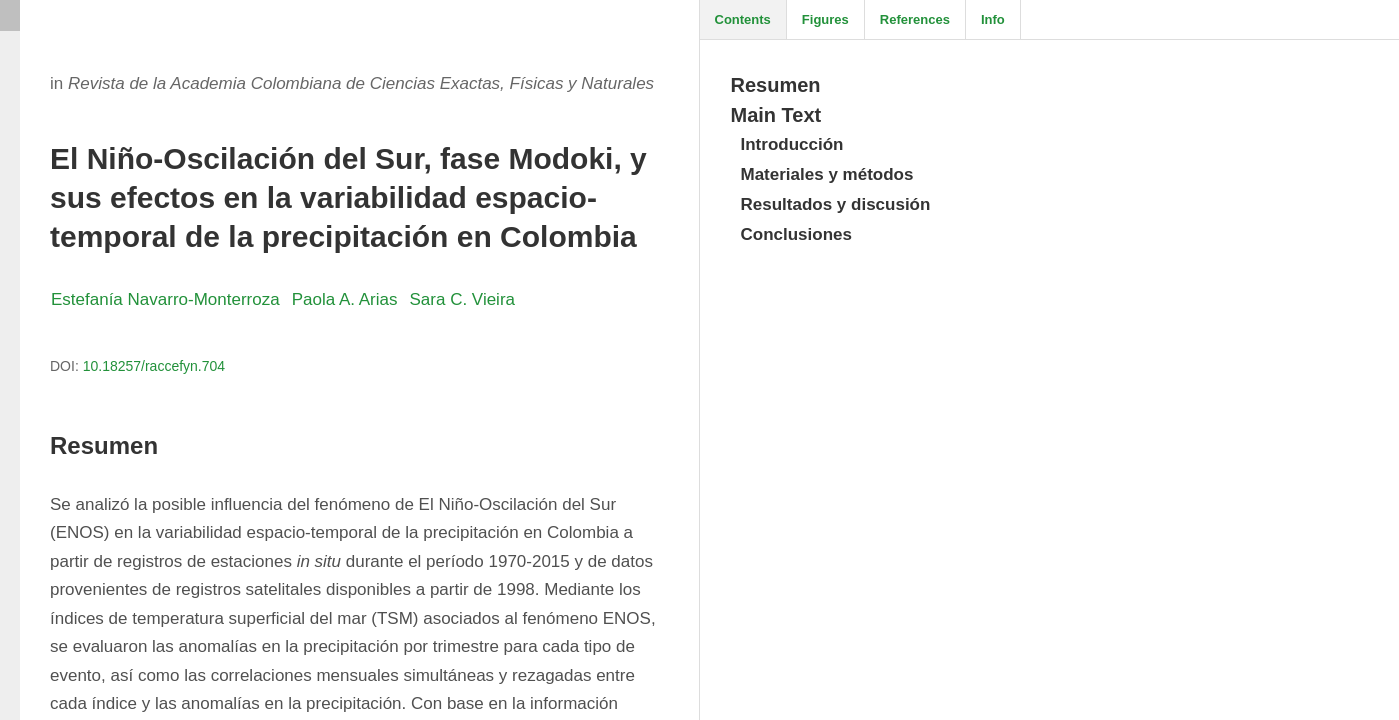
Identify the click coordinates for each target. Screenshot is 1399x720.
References (915, 19)
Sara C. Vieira (463, 299)
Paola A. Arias (345, 299)
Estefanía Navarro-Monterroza (165, 299)
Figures (825, 19)
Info (993, 19)
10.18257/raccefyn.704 (154, 366)
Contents (743, 19)
